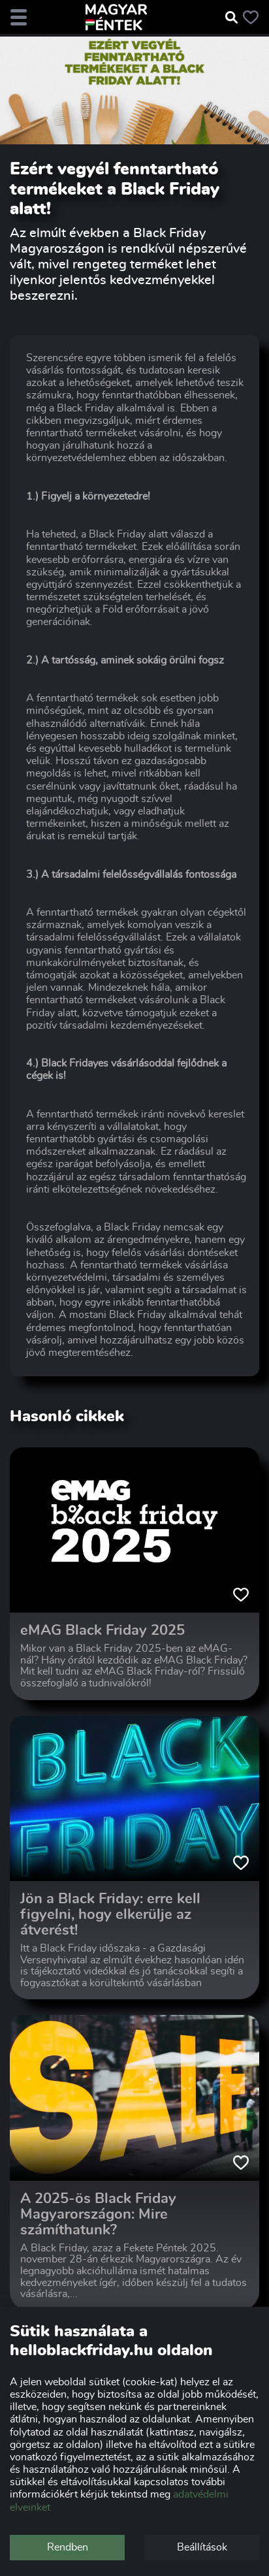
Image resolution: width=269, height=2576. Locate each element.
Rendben (67, 2547)
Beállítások (202, 2547)
